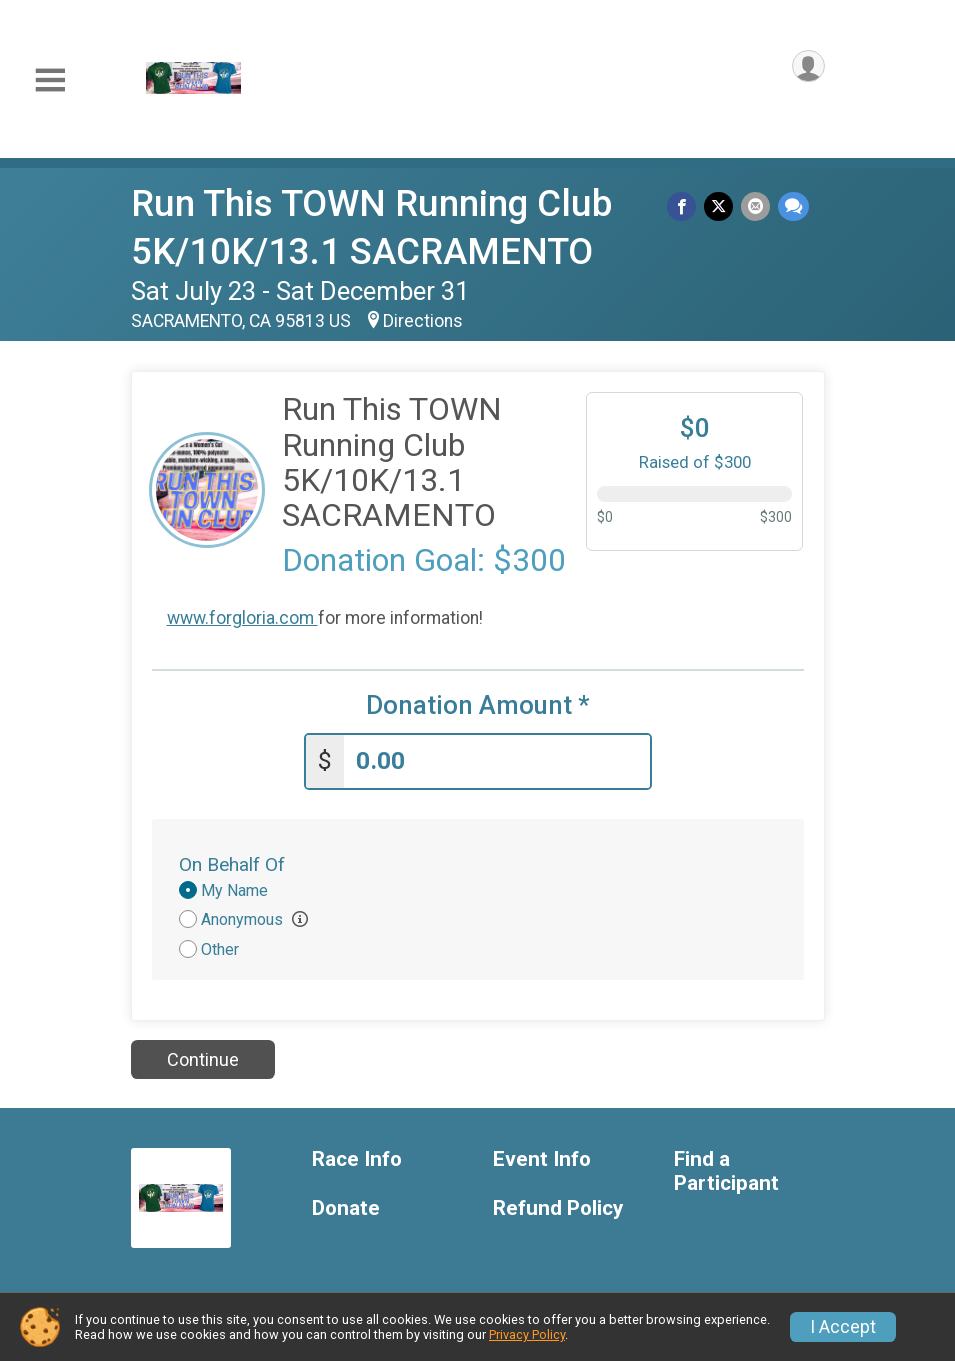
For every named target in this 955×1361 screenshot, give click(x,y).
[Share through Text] (793, 207)
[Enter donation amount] (497, 757)
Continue (203, 1055)
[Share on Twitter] (722, 207)
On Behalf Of (232, 859)
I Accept (843, 1327)
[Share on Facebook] (687, 207)
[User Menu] (806, 68)
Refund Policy (558, 1204)
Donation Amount (478, 705)
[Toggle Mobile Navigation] (50, 80)
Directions (423, 321)
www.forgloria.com (242, 618)
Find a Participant (726, 1167)
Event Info (542, 1155)
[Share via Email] (757, 207)
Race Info (357, 1155)
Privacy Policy (527, 1334)
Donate (346, 1204)
